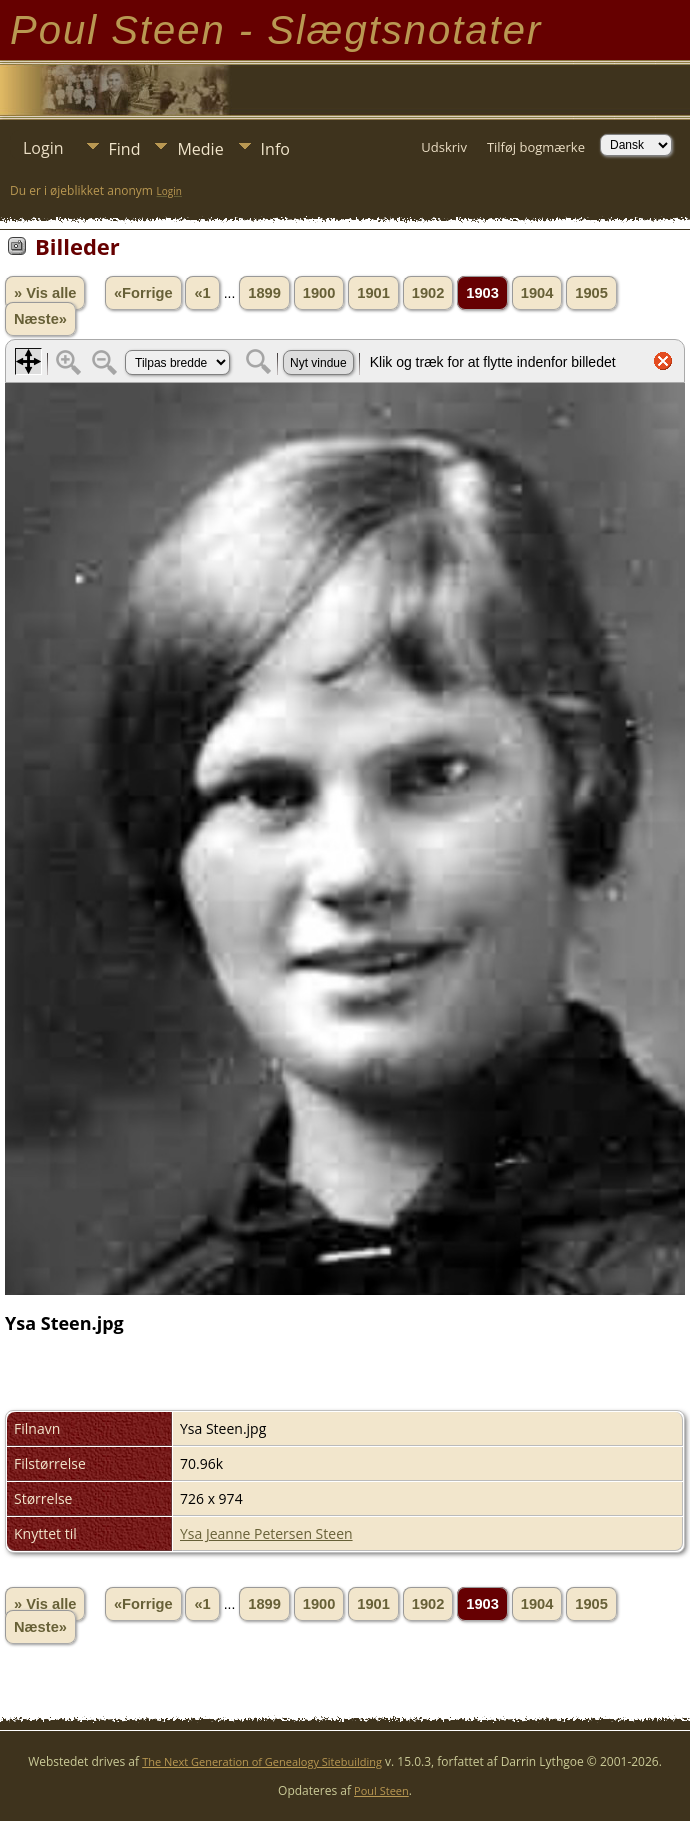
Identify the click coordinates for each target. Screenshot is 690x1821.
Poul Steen (381, 1790)
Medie (200, 149)
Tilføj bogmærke (536, 147)
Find (125, 149)
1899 (264, 293)
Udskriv (444, 147)
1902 (428, 293)
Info (275, 149)
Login (43, 148)
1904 (537, 293)
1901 (373, 293)
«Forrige (143, 293)
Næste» (40, 319)
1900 (319, 293)
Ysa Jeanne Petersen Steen (266, 1533)
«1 (202, 293)
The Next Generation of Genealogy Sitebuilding (262, 1761)
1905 (591, 293)
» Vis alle (45, 293)
